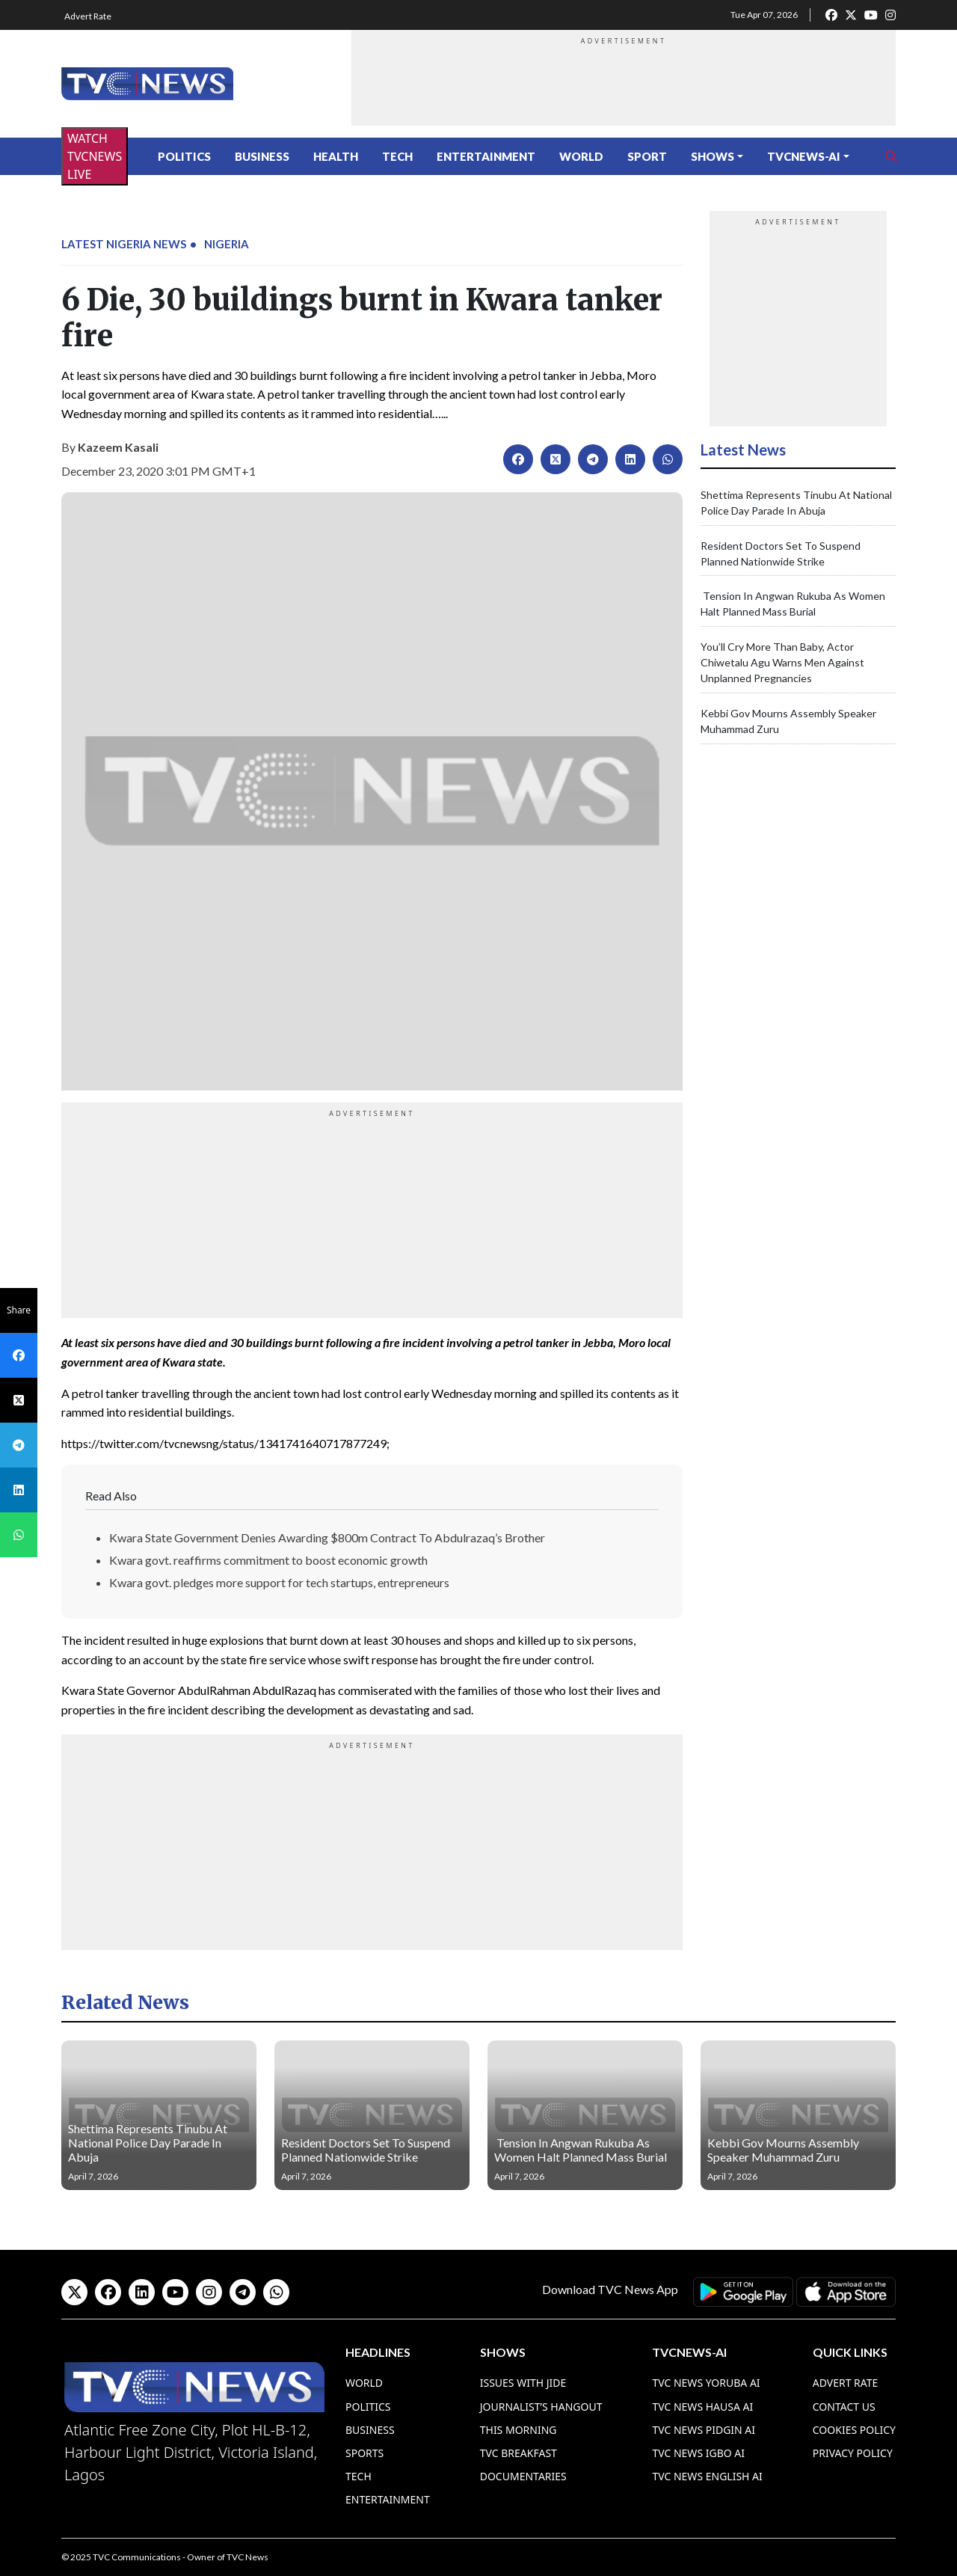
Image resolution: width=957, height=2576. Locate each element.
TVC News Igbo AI (698, 2453)
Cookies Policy (854, 2430)
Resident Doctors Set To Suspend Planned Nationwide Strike (365, 2149)
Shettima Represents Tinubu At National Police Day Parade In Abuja (147, 2142)
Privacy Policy (853, 2453)
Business (262, 156)
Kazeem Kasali (118, 447)
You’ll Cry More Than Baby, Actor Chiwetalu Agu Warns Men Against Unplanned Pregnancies (782, 662)
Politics (184, 156)
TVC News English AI (707, 2476)
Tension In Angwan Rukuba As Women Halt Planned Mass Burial (580, 2149)
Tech (397, 156)
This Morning (518, 2430)
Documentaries (523, 2476)
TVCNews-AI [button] (803, 156)
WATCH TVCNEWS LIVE (94, 156)
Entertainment (486, 156)
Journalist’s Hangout (541, 2406)
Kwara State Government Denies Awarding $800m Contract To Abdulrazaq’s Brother (327, 1537)
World (581, 156)
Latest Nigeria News (123, 244)
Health (335, 156)
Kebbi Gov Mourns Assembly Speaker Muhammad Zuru (783, 2149)
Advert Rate (87, 16)
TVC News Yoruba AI (706, 2383)
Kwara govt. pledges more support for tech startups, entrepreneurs (279, 1582)
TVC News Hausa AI (702, 2406)
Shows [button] (712, 156)
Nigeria (226, 244)
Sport (647, 156)
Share (19, 1310)
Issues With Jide (523, 2383)
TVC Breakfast (518, 2453)
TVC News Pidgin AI (703, 2430)
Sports (364, 2453)
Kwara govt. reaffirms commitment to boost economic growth (268, 1560)
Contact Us (844, 2406)
